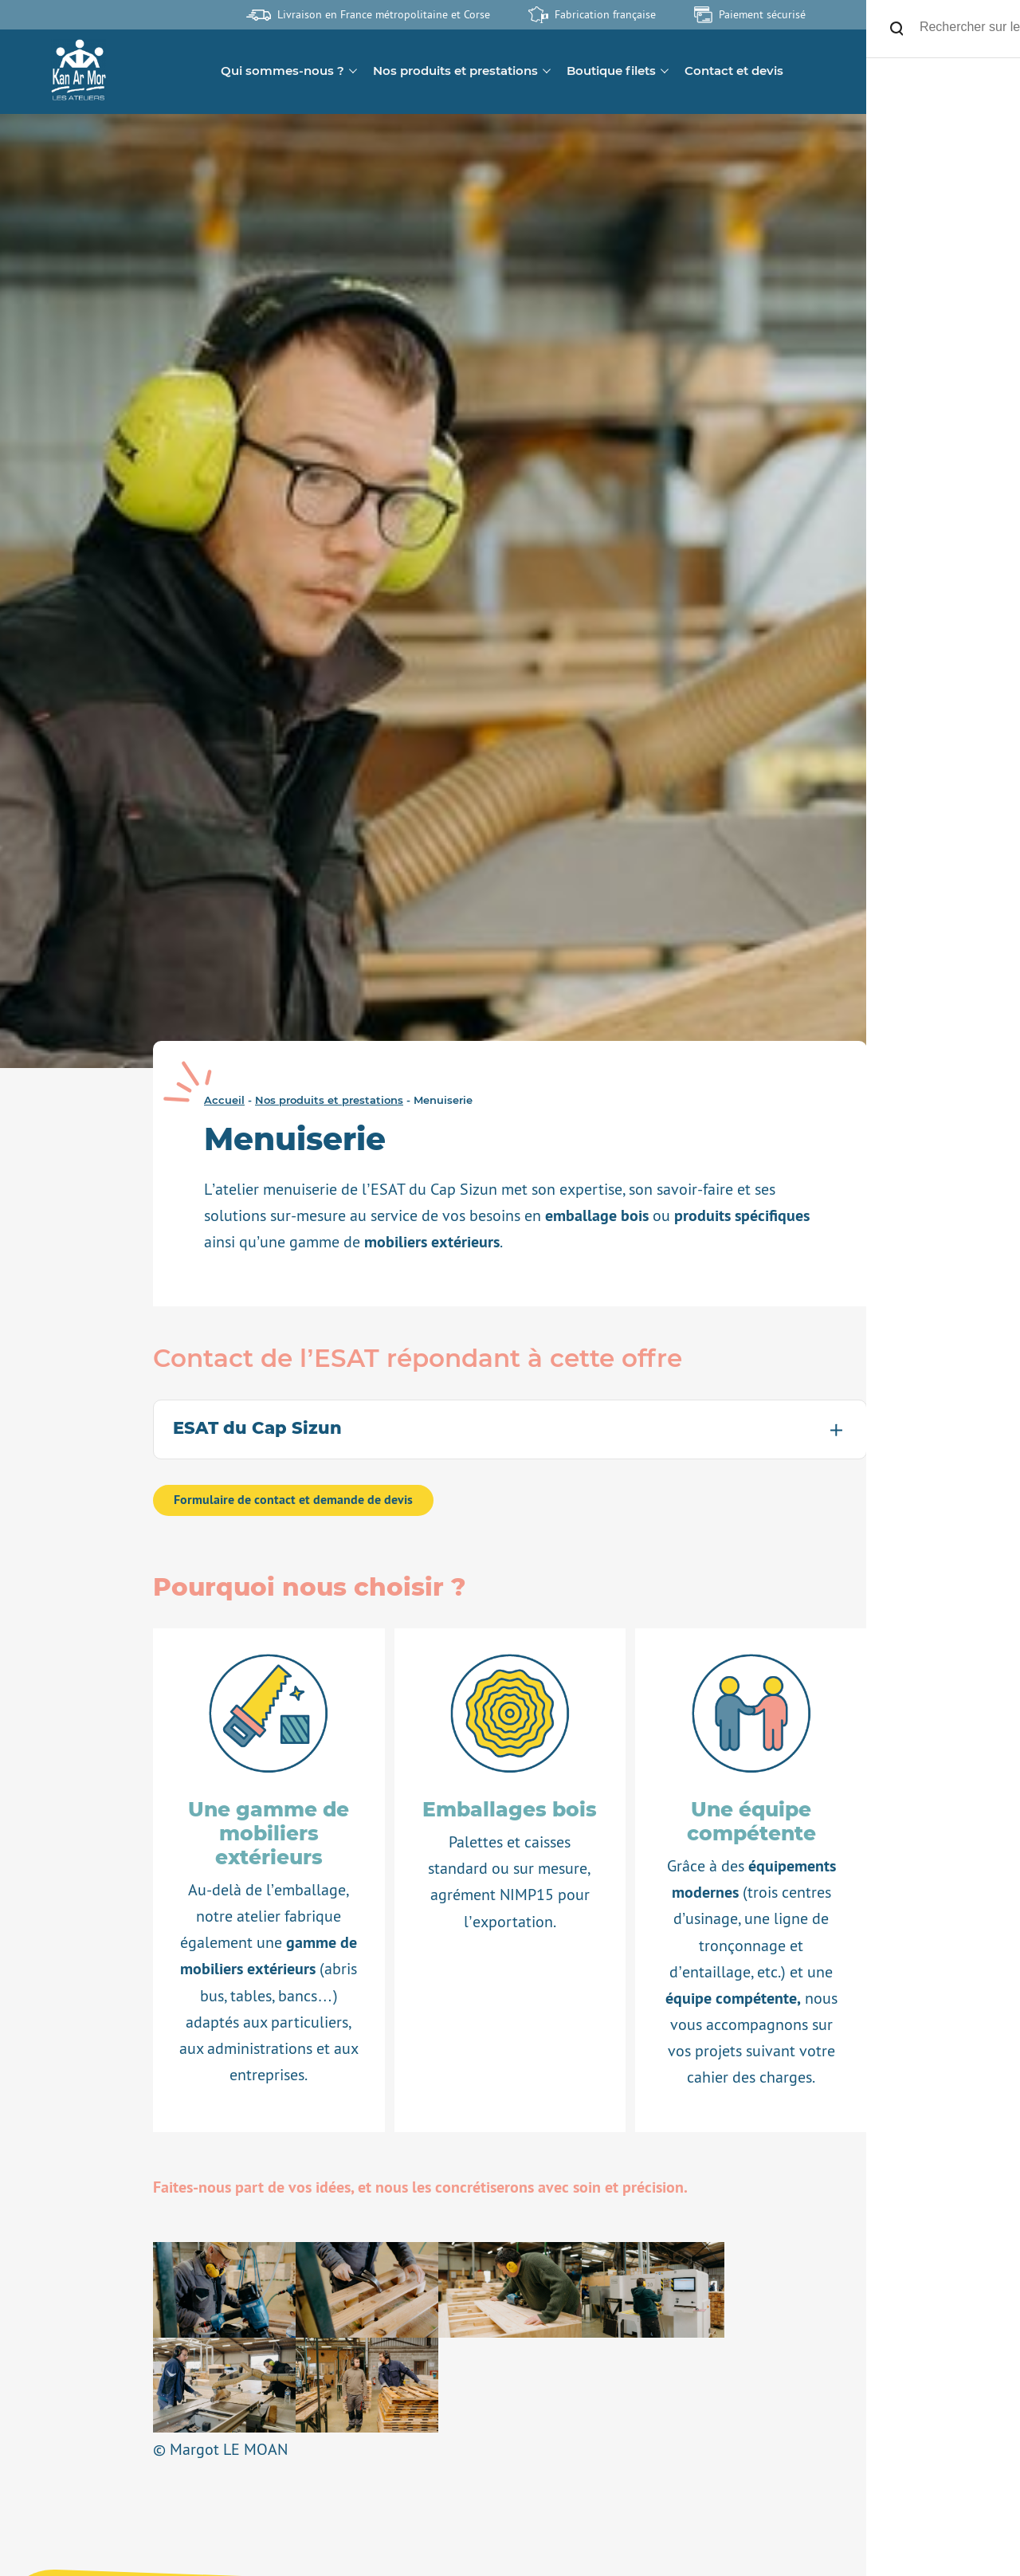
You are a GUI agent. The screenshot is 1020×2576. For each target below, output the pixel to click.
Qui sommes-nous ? (282, 71)
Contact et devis (734, 71)
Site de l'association (956, 14)
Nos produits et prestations (455, 71)
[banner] (78, 71)
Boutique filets (611, 71)
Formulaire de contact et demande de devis (293, 1499)
